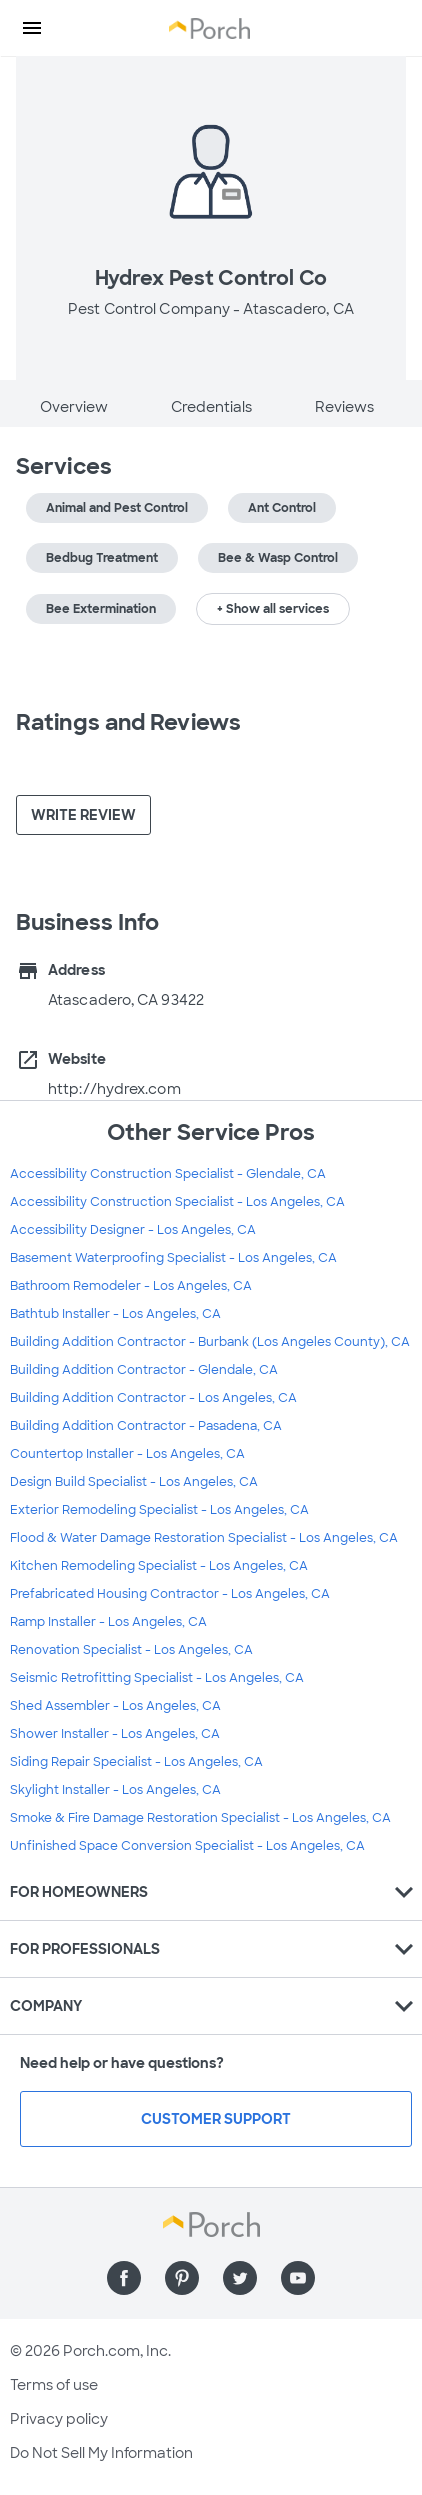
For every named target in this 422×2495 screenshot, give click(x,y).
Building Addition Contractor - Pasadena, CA (146, 1426)
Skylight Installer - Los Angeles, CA (115, 1790)
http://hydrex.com (114, 1089)
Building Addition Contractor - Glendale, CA (144, 1370)
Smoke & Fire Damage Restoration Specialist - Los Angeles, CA (200, 1818)
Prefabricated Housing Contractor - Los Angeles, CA (170, 1594)
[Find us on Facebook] (124, 2278)
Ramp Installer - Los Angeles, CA (108, 1622)
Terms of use (54, 2385)
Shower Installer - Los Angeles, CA (115, 1734)
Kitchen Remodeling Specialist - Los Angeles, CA (159, 1566)
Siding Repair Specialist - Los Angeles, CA (136, 1762)
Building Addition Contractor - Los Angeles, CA (153, 1398)
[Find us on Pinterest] (182, 2278)
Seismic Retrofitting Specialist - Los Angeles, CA (157, 1678)
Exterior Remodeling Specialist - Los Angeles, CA (159, 1510)
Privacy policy (59, 2419)
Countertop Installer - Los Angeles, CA (127, 1454)
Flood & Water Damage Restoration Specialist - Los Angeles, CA (204, 1538)
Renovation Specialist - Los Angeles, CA (131, 1650)
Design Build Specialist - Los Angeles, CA (134, 1482)
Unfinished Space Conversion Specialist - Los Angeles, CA (187, 1846)
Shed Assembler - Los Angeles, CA (115, 1706)
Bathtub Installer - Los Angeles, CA (115, 1314)
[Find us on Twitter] (240, 2278)
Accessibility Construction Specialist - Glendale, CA (168, 1174)
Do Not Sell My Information (101, 2453)
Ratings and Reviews (128, 722)
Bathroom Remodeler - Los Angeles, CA (131, 1286)
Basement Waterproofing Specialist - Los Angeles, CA (173, 1258)
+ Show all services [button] (273, 609)
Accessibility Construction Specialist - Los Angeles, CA (177, 1202)
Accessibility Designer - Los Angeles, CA (133, 1230)
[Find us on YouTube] (298, 2278)
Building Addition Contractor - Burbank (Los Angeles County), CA (210, 1342)
